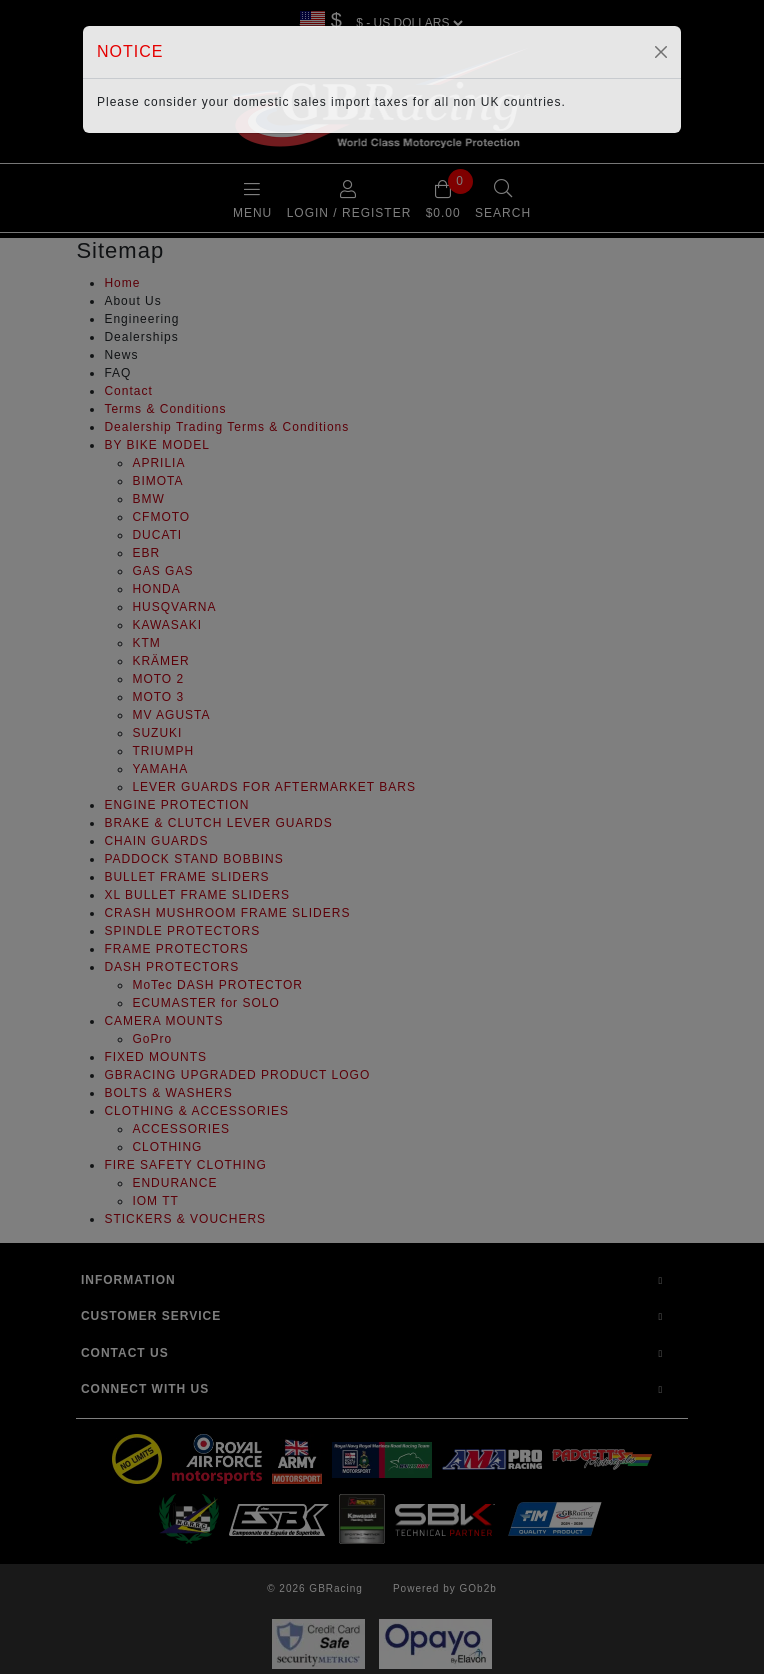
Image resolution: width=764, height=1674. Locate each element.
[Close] (661, 52)
